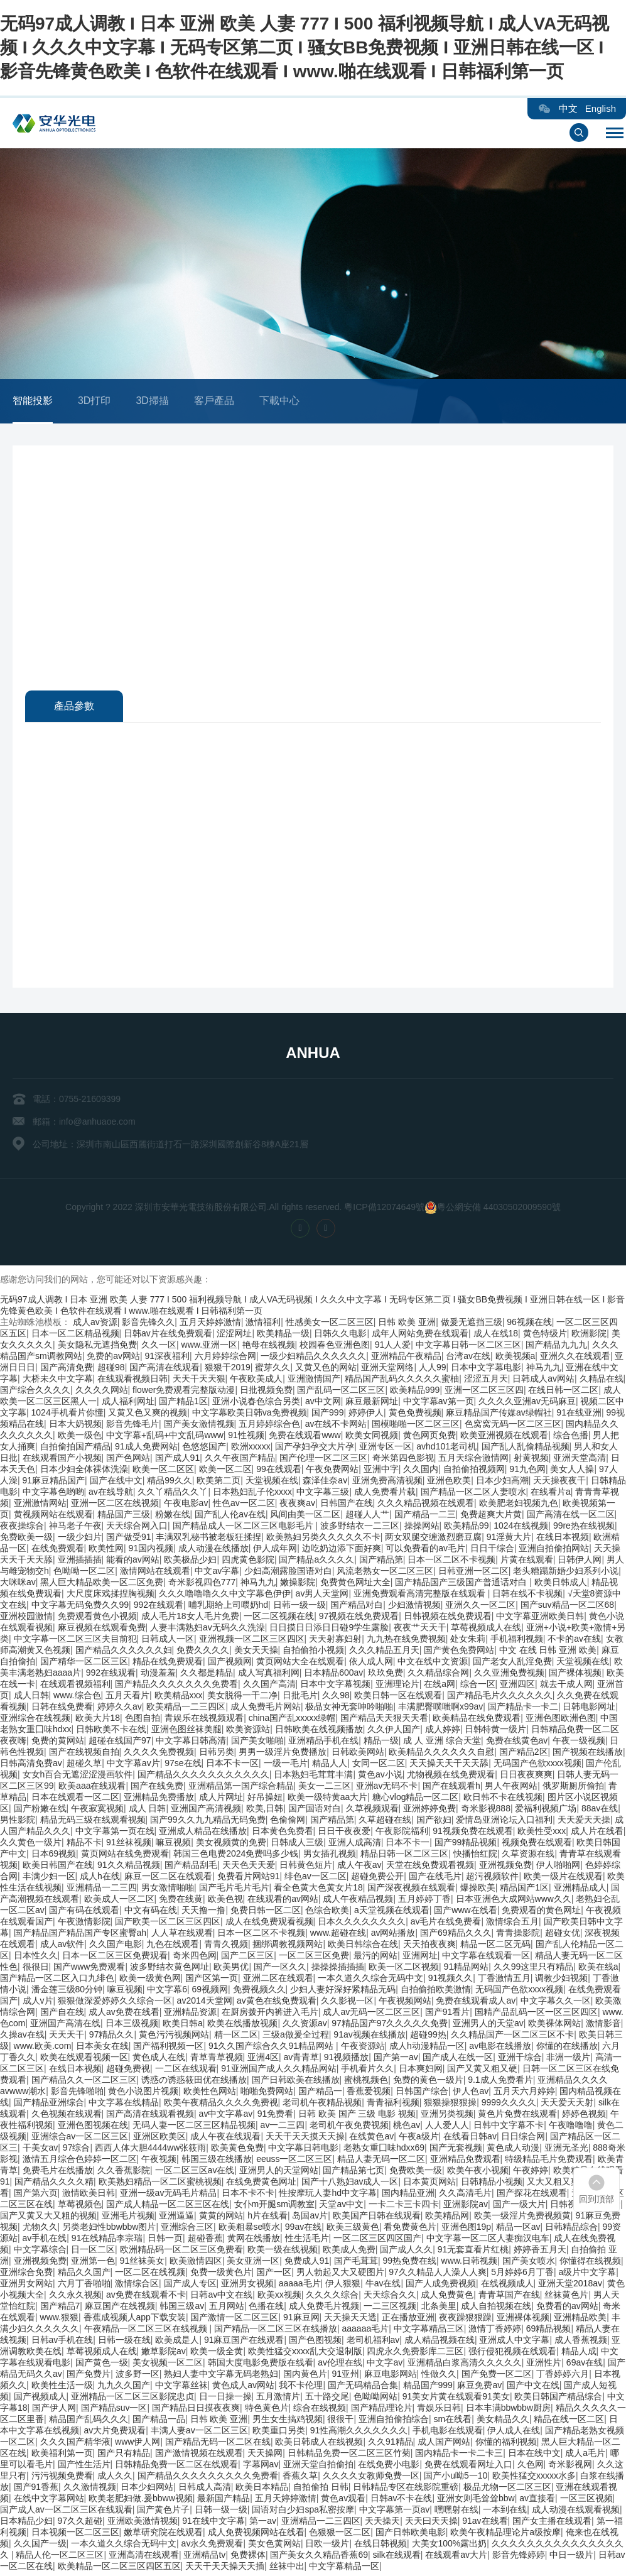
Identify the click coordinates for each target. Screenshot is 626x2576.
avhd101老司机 (446, 1450)
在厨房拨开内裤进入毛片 (270, 2016)
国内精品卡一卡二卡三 (459, 2457)
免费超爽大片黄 (491, 1518)
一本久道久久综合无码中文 (370, 1982)
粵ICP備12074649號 (384, 1211)
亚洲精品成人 (580, 1891)
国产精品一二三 (425, 1518)
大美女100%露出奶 (449, 2547)
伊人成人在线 (513, 2434)
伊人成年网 (275, 1552)
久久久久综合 (332, 2298)
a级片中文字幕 (587, 2276)
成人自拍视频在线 (496, 2310)
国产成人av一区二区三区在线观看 (66, 2513)
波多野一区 (137, 2377)
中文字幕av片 (133, 1767)
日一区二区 (93, 2253)
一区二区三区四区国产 (377, 2242)
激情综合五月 (512, 1925)
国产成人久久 (406, 2253)
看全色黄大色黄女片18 (318, 1891)
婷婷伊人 (366, 1416)
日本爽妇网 (421, 2072)
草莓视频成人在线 (486, 1631)
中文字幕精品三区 (429, 2332)
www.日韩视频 (469, 2264)
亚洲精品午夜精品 (406, 1360)
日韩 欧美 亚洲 (407, 1326)
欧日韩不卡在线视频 (502, 1801)
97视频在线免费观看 (359, 1620)
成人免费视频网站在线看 (256, 2536)
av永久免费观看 (212, 2547)
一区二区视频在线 (279, 1620)
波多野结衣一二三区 (359, 1529)
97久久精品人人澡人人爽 (438, 2276)
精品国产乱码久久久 (88, 2423)
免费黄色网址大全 (355, 1586)
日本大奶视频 (75, 1427)
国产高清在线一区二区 (571, 1518)
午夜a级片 (419, 2140)
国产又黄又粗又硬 (482, 2072)
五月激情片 (278, 2400)
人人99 (432, 1371)
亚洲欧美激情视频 (142, 2524)
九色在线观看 (172, 1948)
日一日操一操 (225, 2400)
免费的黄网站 (57, 1744)
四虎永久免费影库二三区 (415, 2355)
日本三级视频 (131, 2027)
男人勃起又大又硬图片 (340, 2276)
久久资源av (305, 2027)
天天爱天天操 (584, 1823)
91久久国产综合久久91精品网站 (272, 2049)
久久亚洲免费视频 (509, 1676)
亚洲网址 (420, 1959)
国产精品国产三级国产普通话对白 (462, 1586)
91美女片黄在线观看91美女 (456, 2400)
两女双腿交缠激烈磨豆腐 (433, 1541)
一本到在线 (505, 2513)
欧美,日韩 (265, 1812)
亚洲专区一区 (385, 1450)
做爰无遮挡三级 (471, 1326)
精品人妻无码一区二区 (381, 2163)
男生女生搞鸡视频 (287, 2423)
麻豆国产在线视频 (120, 2310)
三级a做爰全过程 (295, 2038)
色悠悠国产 (204, 1450)
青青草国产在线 (509, 2298)
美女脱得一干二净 (242, 1699)
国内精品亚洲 (408, 2196)
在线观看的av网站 (282, 1902)
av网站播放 (393, 1936)
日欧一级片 (327, 2547)
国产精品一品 (158, 2423)
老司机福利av (373, 2344)
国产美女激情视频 (199, 1427)
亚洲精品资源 (190, 2016)
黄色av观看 (343, 2502)
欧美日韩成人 (560, 1586)
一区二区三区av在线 (195, 2174)
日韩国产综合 (422, 2095)
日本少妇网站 (147, 2491)
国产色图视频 (315, 2344)
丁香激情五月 (504, 1982)
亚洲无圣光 (566, 2151)
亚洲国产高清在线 (65, 2027)
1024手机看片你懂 (67, 1416)
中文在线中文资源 (432, 1665)
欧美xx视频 (279, 2298)
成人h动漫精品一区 (427, 2049)
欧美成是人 (177, 2344)
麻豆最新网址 (371, 1405)
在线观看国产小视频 (62, 1461)
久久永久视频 (75, 2298)
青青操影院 (518, 1936)
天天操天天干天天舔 (448, 1767)
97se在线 (183, 1767)
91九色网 (527, 1473)
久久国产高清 (269, 1688)
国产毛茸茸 (356, 2264)
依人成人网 (371, 1665)
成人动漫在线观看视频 (576, 2513)
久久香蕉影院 (123, 2174)
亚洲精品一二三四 (102, 1891)
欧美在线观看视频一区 (84, 2061)
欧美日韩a (183, 2027)
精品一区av (518, 2230)
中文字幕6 (167, 1993)
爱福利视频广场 (545, 1812)
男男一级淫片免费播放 (282, 1755)
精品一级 (381, 1744)
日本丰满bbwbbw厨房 (508, 2411)
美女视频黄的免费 (231, 1846)
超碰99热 (428, 2038)
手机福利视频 (516, 1642)
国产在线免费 (157, 1789)
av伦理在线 (340, 2366)
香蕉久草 (300, 2479)
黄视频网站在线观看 (53, 1518)
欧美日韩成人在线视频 (319, 2445)
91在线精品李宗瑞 (107, 2242)
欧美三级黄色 (352, 2230)
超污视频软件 (492, 1880)
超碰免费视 (128, 2072)
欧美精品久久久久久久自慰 (441, 1755)
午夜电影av (186, 1507)
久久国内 (420, 1473)
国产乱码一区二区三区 (341, 1394)
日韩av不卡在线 (401, 2502)
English (600, 108)
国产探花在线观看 (532, 2196)
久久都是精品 (206, 1676)
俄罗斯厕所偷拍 (573, 1789)
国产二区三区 (247, 1959)
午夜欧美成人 (256, 1382)
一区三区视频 (586, 2502)
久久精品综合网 (438, 1676)
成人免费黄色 (447, 2298)
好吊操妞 (265, 1801)
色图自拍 (142, 1721)
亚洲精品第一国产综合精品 (241, 1789)
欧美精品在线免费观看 (477, 1721)
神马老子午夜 (75, 1529)
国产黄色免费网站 (459, 1654)
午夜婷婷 (530, 2174)
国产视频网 (230, 1665)
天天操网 (265, 2457)
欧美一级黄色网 (150, 1982)
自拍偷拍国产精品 (75, 1450)
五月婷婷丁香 (424, 1902)
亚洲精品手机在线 (323, 1744)
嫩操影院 (297, 1586)
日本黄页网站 (429, 2185)
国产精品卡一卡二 (523, 1710)
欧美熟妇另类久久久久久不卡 (323, 1541)
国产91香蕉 (36, 2491)
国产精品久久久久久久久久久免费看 (208, 2479)
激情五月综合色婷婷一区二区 (80, 2163)
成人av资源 (95, 1326)
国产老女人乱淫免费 (512, 1665)
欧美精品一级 (283, 1337)
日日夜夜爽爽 (526, 1778)
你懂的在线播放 (567, 2049)
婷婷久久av (119, 1710)
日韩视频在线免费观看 (448, 1620)
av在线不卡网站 (336, 1427)
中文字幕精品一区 (344, 2570)
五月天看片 (127, 1699)
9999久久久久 (509, 2106)
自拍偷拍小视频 (313, 1654)
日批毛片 (300, 1699)
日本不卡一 (407, 1846)
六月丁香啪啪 (84, 2287)
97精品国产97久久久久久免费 (390, 2027)
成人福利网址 (128, 1405)
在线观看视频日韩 (132, 1382)
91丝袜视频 (128, 1846)
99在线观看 (278, 1473)
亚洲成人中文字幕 (514, 2344)
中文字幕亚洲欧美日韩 (540, 1620)
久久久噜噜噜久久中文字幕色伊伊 (225, 1597)
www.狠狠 (59, 2321)
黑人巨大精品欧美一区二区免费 (101, 1586)
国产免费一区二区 (496, 2377)
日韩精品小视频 (491, 2185)
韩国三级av (181, 2310)
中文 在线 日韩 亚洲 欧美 (548, 1654)
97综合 (76, 2151)
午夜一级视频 (579, 1744)
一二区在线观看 (186, 2072)
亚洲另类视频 (447, 2117)
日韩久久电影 (340, 1337)
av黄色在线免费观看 (276, 2004)
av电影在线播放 (500, 2049)
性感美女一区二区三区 (330, 1326)
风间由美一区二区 (305, 1518)
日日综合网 (523, 2140)
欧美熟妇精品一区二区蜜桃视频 (160, 2185)
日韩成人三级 (297, 1846)
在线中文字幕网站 (49, 2502)
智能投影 (33, 400)
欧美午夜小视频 (478, 2174)
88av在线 (599, 1812)
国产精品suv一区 (114, 2411)
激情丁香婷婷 (494, 2332)
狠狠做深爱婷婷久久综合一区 (115, 2004)
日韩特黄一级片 (495, 1733)
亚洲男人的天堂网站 (278, 2174)
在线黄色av (371, 2140)
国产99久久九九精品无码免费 (208, 1823)
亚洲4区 (263, 2061)
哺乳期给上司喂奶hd (228, 1608)
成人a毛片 (585, 2457)
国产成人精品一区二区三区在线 (167, 2208)
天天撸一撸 (203, 1914)
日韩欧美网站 (358, 1755)
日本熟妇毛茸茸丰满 (313, 1778)
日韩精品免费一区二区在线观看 (176, 2468)
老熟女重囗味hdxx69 (383, 2151)
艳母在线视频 (268, 1348)
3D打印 (94, 400)
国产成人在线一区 (458, 2061)
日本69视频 (54, 1857)
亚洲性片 (543, 2366)
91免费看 (275, 2117)
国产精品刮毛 (191, 1869)
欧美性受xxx (541, 1835)
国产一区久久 (280, 1970)
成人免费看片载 (385, 1495)
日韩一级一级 (299, 1608)
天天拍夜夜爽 (429, 1948)
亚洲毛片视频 (128, 2219)
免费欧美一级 (26, 1541)
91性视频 (246, 1439)
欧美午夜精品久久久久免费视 (221, 2106)
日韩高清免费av (31, 1767)
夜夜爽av (297, 1507)
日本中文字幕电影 (486, 1371)
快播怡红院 (475, 1857)
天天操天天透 (350, 2321)
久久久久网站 (101, 1394)
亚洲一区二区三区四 (484, 1394)
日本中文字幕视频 (335, 1688)
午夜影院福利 (401, 1835)
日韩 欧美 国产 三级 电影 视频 (357, 2117)
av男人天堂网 (322, 1597)
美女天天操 (256, 1654)
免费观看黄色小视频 (97, 1620)
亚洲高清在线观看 (144, 2558)
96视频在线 (529, 1326)
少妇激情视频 (414, 1608)
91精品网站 (466, 1970)
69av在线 (584, 2366)
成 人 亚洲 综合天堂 (442, 1744)
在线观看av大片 (456, 2558)
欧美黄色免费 (237, 2151)
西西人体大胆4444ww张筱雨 (150, 2151)
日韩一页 (165, 2242)
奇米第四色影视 (403, 1461)
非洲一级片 (568, 2061)
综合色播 (570, 1439)
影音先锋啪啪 (77, 2095)
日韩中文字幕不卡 (508, 2129)
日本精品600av (333, 1676)
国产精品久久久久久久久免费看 (176, 1688)
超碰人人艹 (367, 1518)
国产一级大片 (519, 2208)
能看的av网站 (132, 1563)
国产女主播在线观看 (551, 2524)
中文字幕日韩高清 (191, 1744)
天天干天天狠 (199, 1382)
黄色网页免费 (429, 1439)
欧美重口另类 (278, 2434)
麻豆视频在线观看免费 (102, 1631)
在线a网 (439, 1688)
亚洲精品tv (204, 2558)
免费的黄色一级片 (428, 2083)
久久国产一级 (40, 2547)
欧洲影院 (589, 1337)
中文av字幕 (217, 1574)
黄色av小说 (380, 1778)
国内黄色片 (305, 2377)
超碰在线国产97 (120, 1744)
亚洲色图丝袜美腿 (186, 1733)
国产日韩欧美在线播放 (296, 2083)
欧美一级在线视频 (282, 2253)
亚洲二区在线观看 (278, 1982)
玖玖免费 (385, 1676)
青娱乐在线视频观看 (204, 1721)
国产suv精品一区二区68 (567, 1608)
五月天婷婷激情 (210, 1326)
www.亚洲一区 (209, 1348)
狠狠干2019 (228, 1371)
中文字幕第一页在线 (114, 1835)
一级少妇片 (80, 1541)
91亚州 (345, 2377)
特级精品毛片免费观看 (549, 2163)
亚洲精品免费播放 (159, 1801)
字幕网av (261, 2468)
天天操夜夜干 (559, 1484)
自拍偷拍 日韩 (320, 2491)
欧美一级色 (80, 1439)
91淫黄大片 (509, 1541)
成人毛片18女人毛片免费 (190, 1620)
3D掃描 (152, 400)
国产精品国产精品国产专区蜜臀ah (80, 1936)
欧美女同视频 (371, 1439)
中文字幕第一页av (394, 2513)
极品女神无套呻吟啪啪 (349, 1710)
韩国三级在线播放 (216, 2163)
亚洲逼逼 (176, 2219)
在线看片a (551, 1495)
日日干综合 (492, 1552)
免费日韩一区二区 (265, 1914)
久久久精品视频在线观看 (425, 1507)
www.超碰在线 (338, 1936)
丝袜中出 (287, 2570)
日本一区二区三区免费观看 (115, 1959)
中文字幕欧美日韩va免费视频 (249, 1416)
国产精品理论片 (382, 2411)
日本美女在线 (102, 2049)
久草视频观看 (372, 1812)
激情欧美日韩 (88, 2196)
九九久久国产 (123, 2389)
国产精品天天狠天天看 (384, 1721)
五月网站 (226, 2310)
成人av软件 (62, 1948)
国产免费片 (89, 2377)
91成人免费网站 (146, 1450)
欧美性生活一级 (62, 2389)
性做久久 (438, 2377)
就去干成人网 (566, 1688)
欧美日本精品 (261, 2491)
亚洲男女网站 (26, 2287)
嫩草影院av (163, 2355)
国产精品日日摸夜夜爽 (196, 2411)
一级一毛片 (286, 1767)
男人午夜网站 (511, 1789)
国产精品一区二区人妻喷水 (473, 1495)
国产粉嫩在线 (40, 1812)
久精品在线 (601, 1382)
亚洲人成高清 (354, 1846)
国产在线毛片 (435, 1880)
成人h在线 (100, 1880)
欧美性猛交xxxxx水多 (534, 2479)
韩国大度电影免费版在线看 (260, 2366)
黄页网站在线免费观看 (125, 1857)
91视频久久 (450, 1982)
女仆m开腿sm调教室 (274, 2208)
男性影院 (17, 1823)
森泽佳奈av (325, 1484)
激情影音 (603, 2027)
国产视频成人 (40, 2400)
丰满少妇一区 (49, 1880)
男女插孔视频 (329, 1857)
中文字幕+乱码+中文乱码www (165, 1439)
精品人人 (329, 1767)
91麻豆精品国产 (54, 1484)
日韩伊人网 (580, 1563)
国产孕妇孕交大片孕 (314, 1450)
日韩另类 (216, 1755)
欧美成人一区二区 (119, 1902)
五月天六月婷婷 (524, 2095)
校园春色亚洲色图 (335, 1348)
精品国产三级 (123, 1518)
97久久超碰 (80, 2524)
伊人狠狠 (342, 2287)
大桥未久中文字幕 (58, 1382)
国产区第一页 (211, 1982)
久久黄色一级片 (31, 1846)
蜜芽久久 (272, 1371)
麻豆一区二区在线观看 (168, 1880)
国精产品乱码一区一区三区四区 (536, 2016)
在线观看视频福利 (75, 1688)
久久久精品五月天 (384, 1654)
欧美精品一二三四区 (185, 1710)
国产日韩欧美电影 (410, 2536)
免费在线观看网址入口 (468, 2468)
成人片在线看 (597, 1835)
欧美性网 (106, 1552)
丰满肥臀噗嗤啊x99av (440, 1710)
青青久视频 (226, 1948)
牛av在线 (383, 2287)
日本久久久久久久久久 (362, 1925)
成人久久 (114, 2479)
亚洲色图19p (466, 2230)
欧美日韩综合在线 (363, 1948)
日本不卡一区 (232, 1767)
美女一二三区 (324, 1789)
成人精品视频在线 (439, 2344)
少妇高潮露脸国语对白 (288, 1574)
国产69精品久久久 (456, 1936)
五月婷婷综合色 (269, 1427)
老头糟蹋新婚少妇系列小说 (565, 1574)
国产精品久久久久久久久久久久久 (203, 1778)
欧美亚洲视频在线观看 (504, 1439)
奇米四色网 (195, 1959)
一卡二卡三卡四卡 (404, 2208)
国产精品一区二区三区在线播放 (275, 2332)
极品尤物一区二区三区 (507, 2491)
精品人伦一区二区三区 (60, 2558)
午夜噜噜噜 (571, 2129)
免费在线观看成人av (475, 2004)
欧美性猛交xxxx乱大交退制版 (305, 2355)
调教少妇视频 (561, 1982)
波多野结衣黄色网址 (169, 1970)
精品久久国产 (84, 2276)
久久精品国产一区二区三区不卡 (512, 2038)
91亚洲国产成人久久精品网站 (279, 2072)
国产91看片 (447, 2016)
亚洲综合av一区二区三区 (80, 2140)
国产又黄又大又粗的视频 (48, 2219)
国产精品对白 (356, 1608)
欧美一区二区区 (163, 1473)
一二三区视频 (390, 2310)
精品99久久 (169, 1484)
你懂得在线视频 (590, 2264)
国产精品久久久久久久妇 (123, 1654)
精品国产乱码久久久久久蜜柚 (402, 1382)
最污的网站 (375, 1959)
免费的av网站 (113, 1360)
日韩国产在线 (346, 1507)
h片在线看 (267, 2219)
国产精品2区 (523, 1755)
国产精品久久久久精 (54, 2185)
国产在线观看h (451, 1789)
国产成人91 (177, 1461)
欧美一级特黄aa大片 (328, 1801)
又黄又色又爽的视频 (147, 1416)
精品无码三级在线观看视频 (93, 1823)
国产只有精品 (123, 2457)
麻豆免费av (479, 2389)
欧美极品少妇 (190, 1563)
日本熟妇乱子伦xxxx (252, 1495)
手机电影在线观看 (448, 2434)
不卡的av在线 (574, 1642)
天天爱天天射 (567, 2106)
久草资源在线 (528, 1857)
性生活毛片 (307, 2242)
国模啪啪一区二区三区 (416, 1427)
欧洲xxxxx (251, 1450)
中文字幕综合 (40, 2253)
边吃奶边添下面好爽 (341, 1552)
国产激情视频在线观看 (199, 2457)
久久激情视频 (89, 2491)
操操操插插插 (337, 1970)
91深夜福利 (167, 1360)
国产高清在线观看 (164, 1371)
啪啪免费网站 (266, 2095)
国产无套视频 (455, 2151)
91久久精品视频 (128, 1869)
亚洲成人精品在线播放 (203, 1835)
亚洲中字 (381, 1473)
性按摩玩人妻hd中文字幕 (328, 2196)
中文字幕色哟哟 (53, 1495)
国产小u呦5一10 (455, 2479)
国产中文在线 (533, 2389)
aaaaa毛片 (300, 2287)
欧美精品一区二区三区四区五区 (119, 2570)
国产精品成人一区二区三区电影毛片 (244, 1529)
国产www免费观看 (89, 1970)
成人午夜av (359, 1869)
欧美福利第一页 (62, 2457)
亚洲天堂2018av (570, 2287)
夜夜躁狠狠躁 (465, 2321)
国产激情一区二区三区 (234, 2321)
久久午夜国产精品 (240, 1461)
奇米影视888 (485, 1812)
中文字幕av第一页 (438, 1405)
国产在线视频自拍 (84, 1755)
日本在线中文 (534, 2457)
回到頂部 (596, 2199)
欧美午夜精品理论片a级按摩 (505, 2536)
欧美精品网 (447, 2219)
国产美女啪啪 (257, 1744)
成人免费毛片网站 (265, 1710)
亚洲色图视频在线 (93, 2129)
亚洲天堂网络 (387, 1371)
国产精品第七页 (353, 2174)
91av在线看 (484, 2524)
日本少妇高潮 (502, 1484)
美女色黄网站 (274, 2547)
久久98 (336, 1699)
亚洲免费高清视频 (387, 1484)
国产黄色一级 (101, 2366)
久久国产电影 (115, 1948)
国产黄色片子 (163, 2513)
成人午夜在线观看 (225, 2140)
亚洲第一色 (93, 2264)
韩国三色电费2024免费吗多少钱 (235, 1857)
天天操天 (382, 2524)
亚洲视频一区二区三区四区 (252, 1642)
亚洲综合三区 (187, 2230)
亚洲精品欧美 (580, 2321)
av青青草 (301, 2061)
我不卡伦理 (301, 2389)
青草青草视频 (216, 2061)
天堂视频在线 (272, 1484)
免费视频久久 (259, 1993)
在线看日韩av (470, 2140)
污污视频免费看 (62, 2479)
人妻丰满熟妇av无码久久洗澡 (207, 1631)
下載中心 (279, 400)
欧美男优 (231, 1970)
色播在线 (266, 2310)
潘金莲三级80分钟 (67, 1993)
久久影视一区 (347, 2004)
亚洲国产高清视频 (206, 1812)
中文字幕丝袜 (181, 2389)
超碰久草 (84, 1767)
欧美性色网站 (209, 2095)
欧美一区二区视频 (404, 1970)
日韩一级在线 (124, 2344)
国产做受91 (128, 1541)
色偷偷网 (287, 1823)
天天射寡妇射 (335, 1642)
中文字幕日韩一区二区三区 (468, 1348)
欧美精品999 (415, 1394)
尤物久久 (40, 2230)
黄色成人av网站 (243, 2389)
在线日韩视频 (380, 2547)
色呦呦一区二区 (84, 1574)
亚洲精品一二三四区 (320, 2524)
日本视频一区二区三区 (75, 2536)
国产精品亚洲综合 (49, 2106)
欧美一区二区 (225, 1473)
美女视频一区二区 (167, 2366)
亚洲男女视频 (247, 2287)
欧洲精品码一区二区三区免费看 (181, 2253)
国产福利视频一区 (168, 2049)
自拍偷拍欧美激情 (436, 1993)
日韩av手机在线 (62, 2344)
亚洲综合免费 (26, 2276)
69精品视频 (548, 2332)
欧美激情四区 (196, 2264)
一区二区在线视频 (150, 2276)
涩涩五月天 (486, 1382)
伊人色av (470, 2095)
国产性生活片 (84, 2468)
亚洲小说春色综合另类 (256, 1405)
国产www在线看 (465, 1914)
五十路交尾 (327, 2400)
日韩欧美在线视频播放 (319, 1733)
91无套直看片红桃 (473, 2253)
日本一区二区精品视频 (75, 1337)
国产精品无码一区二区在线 (218, 2445)
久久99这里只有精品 (534, 1970)
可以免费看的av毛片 (425, 1552)
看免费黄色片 (410, 2230)
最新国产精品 (223, 2502)
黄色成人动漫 (513, 2151)
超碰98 (111, 1371)
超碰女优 (562, 1936)
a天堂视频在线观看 (391, 1914)
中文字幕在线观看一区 (486, 1959)
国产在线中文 (116, 1484)
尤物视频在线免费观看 (451, 1778)
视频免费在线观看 (537, 1846)
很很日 (36, 1970)
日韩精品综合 (571, 2230)
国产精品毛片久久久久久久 (500, 1699)
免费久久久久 (202, 1654)
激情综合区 (137, 2287)
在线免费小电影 (388, 2468)
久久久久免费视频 (159, 1755)
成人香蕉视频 (580, 2344)
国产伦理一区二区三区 (323, 1461)
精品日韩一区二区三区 (404, 1857)
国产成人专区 (190, 2287)
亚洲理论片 (397, 1688)
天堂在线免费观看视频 (430, 1869)
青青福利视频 (393, 2106)
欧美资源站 (248, 1733)
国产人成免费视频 (441, 2287)
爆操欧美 (477, 1891)
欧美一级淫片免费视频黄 (522, 2219)
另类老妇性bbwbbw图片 (109, 2230)
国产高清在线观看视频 (150, 2117)
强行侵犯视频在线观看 (512, 2355)
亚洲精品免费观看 (465, 2163)
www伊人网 (137, 2445)
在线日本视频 (562, 1541)
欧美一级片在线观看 (563, 1880)
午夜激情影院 (84, 1925)
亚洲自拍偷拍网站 (554, 1552)
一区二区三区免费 (314, 1959)
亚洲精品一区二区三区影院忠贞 (132, 2400)
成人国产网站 (444, 2445)
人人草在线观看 (182, 1936)
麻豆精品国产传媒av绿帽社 (499, 1416)
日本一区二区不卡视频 (451, 1563)
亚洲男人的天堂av (488, 2027)
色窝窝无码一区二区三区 (513, 1427)
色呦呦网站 (375, 2400)
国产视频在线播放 (588, 1755)
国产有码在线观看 (84, 1914)
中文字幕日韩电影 (303, 2151)
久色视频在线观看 (66, 2117)
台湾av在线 (468, 1360)
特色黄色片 (267, 2411)
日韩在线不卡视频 (527, 1597)
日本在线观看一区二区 (75, 1801)
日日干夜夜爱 (344, 1835)
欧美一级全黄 (216, 2355)
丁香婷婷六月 (562, 2377)
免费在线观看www (304, 1439)
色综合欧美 (327, 1914)
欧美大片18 (98, 1721)
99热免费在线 (409, 2264)
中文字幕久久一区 (556, 2004)
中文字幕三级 (322, 1495)
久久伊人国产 (393, 1733)
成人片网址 (221, 1801)
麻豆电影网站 (390, 2377)
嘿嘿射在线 (456, 2513)
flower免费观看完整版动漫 (183, 1394)
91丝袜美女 (142, 2264)
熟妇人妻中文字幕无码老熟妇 (221, 2377)
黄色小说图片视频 (143, 2095)
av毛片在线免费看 (446, 1925)
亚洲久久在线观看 (575, 1360)
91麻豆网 (301, 2321)
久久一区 (158, 1348)
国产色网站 (128, 1461)
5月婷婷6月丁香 (522, 2276)
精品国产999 (428, 2389)
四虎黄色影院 (248, 1563)
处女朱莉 (467, 1642)
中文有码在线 (150, 1914)
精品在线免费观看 (167, 1665)
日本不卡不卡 (248, 2196)
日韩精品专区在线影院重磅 (405, 2491)
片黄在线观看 (526, 1563)
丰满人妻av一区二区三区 (199, 2434)
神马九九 (543, 1371)
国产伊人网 (54, 2411)
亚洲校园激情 (26, 1620)
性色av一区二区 (244, 1507)
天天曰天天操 (431, 2524)
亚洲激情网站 (40, 1507)
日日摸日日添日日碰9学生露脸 (329, 1631)
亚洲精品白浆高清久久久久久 (464, 2366)
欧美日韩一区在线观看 (398, 1699)
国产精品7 (60, 2310)
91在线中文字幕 (213, 2524)
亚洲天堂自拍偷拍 (318, 2468)
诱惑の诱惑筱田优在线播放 (194, 2083)
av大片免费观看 (115, 2434)
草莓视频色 (80, 2208)
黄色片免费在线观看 (517, 2117)
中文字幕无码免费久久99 (80, 1608)
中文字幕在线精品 (124, 2106)
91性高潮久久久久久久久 (359, 2434)
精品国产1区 (524, 1891)
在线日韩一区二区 (563, 1394)
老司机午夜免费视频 (349, 2129)
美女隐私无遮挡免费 (97, 1348)
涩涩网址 (234, 1337)
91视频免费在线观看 (473, 1835)
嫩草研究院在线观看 (163, 2536)
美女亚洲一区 (253, 2264)
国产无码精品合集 (363, 2389)
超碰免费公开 (377, 1880)
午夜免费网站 (332, 1473)
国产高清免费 (66, 1371)
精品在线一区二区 (569, 2423)
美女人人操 (572, 1473)
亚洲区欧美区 (159, 2140)
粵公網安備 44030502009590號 (499, 1211)
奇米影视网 (570, 2468)
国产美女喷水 (528, 2264)
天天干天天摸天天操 (305, 2140)
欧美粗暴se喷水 (250, 2230)
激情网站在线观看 (155, 1574)
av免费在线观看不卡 (146, 2298)
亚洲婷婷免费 (429, 1812)
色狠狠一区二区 (339, 2536)
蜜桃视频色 (366, 2083)
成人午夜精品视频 (358, 1902)
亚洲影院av (465, 2208)
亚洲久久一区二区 (480, 1608)
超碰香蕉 (205, 2242)
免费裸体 (248, 2558)
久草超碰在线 (385, 1823)
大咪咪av (18, 1586)
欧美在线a (598, 1970)
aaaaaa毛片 (365, 2332)
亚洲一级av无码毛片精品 (168, 2196)
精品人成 (578, 2355)
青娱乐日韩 (439, 2411)
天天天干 (66, 2038)
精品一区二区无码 (495, 1948)
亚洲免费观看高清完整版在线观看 (420, 1597)
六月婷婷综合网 (225, 1360)
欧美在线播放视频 (242, 2027)
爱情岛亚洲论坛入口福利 (504, 1823)
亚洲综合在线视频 (35, 1721)
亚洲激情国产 (314, 1382)
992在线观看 (158, 1608)
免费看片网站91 (248, 1880)
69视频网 (210, 1993)
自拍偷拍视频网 (474, 1473)
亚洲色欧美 (449, 1484)
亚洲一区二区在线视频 (115, 1507)
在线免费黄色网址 (261, 2185)
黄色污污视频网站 (174, 2038)
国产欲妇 (433, 1823)
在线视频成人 (507, 2287)
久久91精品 (390, 2445)
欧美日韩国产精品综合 (558, 2400)
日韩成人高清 (204, 2491)
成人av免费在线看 (124, 2016)
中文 (568, 108)
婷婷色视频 (584, 2117)
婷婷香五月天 (540, 2253)
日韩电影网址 (589, 1710)
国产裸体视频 (575, 1676)
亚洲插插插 (80, 1563)
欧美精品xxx (178, 1699)
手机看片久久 (367, 2072)
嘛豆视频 (173, 1846)
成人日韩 (31, 1699)
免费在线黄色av (517, 1744)
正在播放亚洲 (408, 2321)
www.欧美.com (43, 2049)
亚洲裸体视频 (523, 2321)
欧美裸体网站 (554, 2027)
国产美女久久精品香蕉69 (319, 2558)
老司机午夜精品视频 (322, 2106)
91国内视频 (151, 1552)
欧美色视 (225, 1902)
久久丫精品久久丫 (173, 1495)
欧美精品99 (466, 1529)
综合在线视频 (319, 2411)
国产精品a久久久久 (316, 1563)
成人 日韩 (147, 1812)
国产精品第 (381, 1563)
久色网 (530, 2468)
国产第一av (396, 2061)
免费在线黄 (181, 1902)
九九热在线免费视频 (406, 1642)
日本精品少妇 (26, 2524)
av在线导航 (111, 1495)
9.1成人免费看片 (500, 2083)
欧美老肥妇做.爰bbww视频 (141, 2502)
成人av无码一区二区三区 (371, 2016)
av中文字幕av (226, 2117)
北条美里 (438, 2310)
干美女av (40, 2151)
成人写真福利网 (269, 1676)
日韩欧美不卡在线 (111, 1733)
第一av (262, 2524)
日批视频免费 (266, 1394)
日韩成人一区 (167, 1642)
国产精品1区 (183, 1405)
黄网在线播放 (253, 2242)
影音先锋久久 (148, 1326)
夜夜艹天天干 (420, 1631)
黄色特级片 (545, 1337)
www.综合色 (76, 1699)
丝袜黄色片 (566, 2298)
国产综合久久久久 (35, 1394)
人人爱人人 (447, 2129)
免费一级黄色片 (221, 2276)
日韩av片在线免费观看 (168, 1337)
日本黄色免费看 (282, 1835)
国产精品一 (320, 2095)
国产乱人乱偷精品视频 (525, 1450)
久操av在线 (22, 2038)
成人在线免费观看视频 (269, 1925)
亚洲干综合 (520, 2061)
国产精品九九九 (556, 1348)
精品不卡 (84, 1846)
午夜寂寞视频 (97, 1812)
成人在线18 (496, 1337)
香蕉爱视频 (369, 2095)
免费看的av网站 (567, 2310)
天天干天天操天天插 (224, 2570)
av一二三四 (283, 2129)
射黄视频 (531, 1461)
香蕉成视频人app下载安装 (135, 2321)
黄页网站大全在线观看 (300, 1665)
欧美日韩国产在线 (58, 1869)
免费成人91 (307, 2264)
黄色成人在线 (158, 2061)
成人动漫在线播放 (213, 1552)
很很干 (340, 2423)
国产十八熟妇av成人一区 (350, 2185)
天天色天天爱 (248, 1869)
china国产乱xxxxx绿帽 (292, 1721)
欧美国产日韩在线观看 (377, 2219)
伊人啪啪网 (558, 1869)
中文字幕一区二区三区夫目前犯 (75, 1642)
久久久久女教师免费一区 (371, 2479)
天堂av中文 (341, 2208)
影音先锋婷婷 (518, 2558)
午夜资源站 (363, 2049)
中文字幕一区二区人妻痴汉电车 (487, 2242)
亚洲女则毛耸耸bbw (476, 2502)
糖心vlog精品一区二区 (415, 1801)
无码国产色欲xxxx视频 (537, 1767)
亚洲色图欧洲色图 (561, 1721)
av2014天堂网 (204, 2004)
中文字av (384, 2366)
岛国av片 (310, 2219)
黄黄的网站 (221, 2219)
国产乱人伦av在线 (230, 1518)
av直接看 (537, 2502)
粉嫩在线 (172, 1518)
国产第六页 (36, 2196)
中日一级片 (571, 2558)
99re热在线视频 (584, 1529)
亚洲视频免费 (505, 1869)
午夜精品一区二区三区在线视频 (147, 2332)
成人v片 (38, 2004)
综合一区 (477, 1688)
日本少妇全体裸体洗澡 (84, 1473)
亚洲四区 (517, 1688)
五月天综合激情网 (473, 1461)
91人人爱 (393, 1348)
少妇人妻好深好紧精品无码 (343, 1993)
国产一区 (273, 2276)
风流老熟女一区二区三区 (385, 1574)
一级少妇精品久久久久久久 (313, 1360)
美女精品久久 (503, 2423)
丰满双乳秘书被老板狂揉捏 (208, 1541)
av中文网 (323, 1405)
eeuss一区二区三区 (294, 2163)
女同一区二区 (378, 1767)
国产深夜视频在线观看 (411, 1891)
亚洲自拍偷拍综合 (394, 2423)
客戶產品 (214, 400)
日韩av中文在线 (221, 2298)
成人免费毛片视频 (324, 2310)
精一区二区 (236, 2038)
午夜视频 (158, 2163)
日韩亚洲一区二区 (473, 1574)
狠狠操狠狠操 (450, 2106)
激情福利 (263, 1326)
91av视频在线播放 (369, 2038)
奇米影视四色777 (201, 1586)
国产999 (327, 1416)
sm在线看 (453, 2423)
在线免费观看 (57, 1552)
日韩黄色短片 (305, 1869)
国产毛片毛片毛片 (234, 1891)
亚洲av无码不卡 (387, 1789)
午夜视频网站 (405, 2004)
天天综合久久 (390, 2298)
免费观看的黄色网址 (541, 1914)
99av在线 (303, 2230)
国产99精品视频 (465, 1846)
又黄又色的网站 (326, 1371)
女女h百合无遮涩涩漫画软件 (78, 1778)
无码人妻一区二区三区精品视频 (194, 2129)
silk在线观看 (397, 2558)
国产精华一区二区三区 (84, 1665)
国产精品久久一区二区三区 (84, 2083)
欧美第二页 (218, 1484)
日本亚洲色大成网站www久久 (513, 1902)
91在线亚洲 (579, 1416)
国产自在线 (62, 2016)
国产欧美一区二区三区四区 (167, 1925)
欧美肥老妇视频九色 (518, 1507)
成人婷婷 (442, 1733)
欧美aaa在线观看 (92, 1789)
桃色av (406, 2129)
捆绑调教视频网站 (287, 1948)
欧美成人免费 (349, 2253)
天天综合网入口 (137, 1529)
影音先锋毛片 (132, 1427)
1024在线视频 (521, 1529)
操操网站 (422, 1529)
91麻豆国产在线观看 (244, 2344)
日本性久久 (36, 1959)
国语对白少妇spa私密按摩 (303, 2513)
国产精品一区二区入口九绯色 (57, 1982)
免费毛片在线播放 (58, 2174)
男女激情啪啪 (167, 1891)
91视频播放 (346, 2061)
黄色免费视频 (415, 1416)
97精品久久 (111, 2038)
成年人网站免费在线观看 (420, 1337)
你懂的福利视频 (506, 2445)
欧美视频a (515, 1360)
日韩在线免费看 (62, 1710)
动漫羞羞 (158, 1676)
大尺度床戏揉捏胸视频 (110, 1597)
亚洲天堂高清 (579, 1461)
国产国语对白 (314, 1812)
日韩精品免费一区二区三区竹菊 (349, 2457)
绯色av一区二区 (315, 1880)
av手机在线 (45, 2242)
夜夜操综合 (22, 1529)
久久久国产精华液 (75, 2445)
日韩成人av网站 (543, 1382)
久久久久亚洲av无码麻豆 (527, 1405)
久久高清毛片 (465, 2196)
